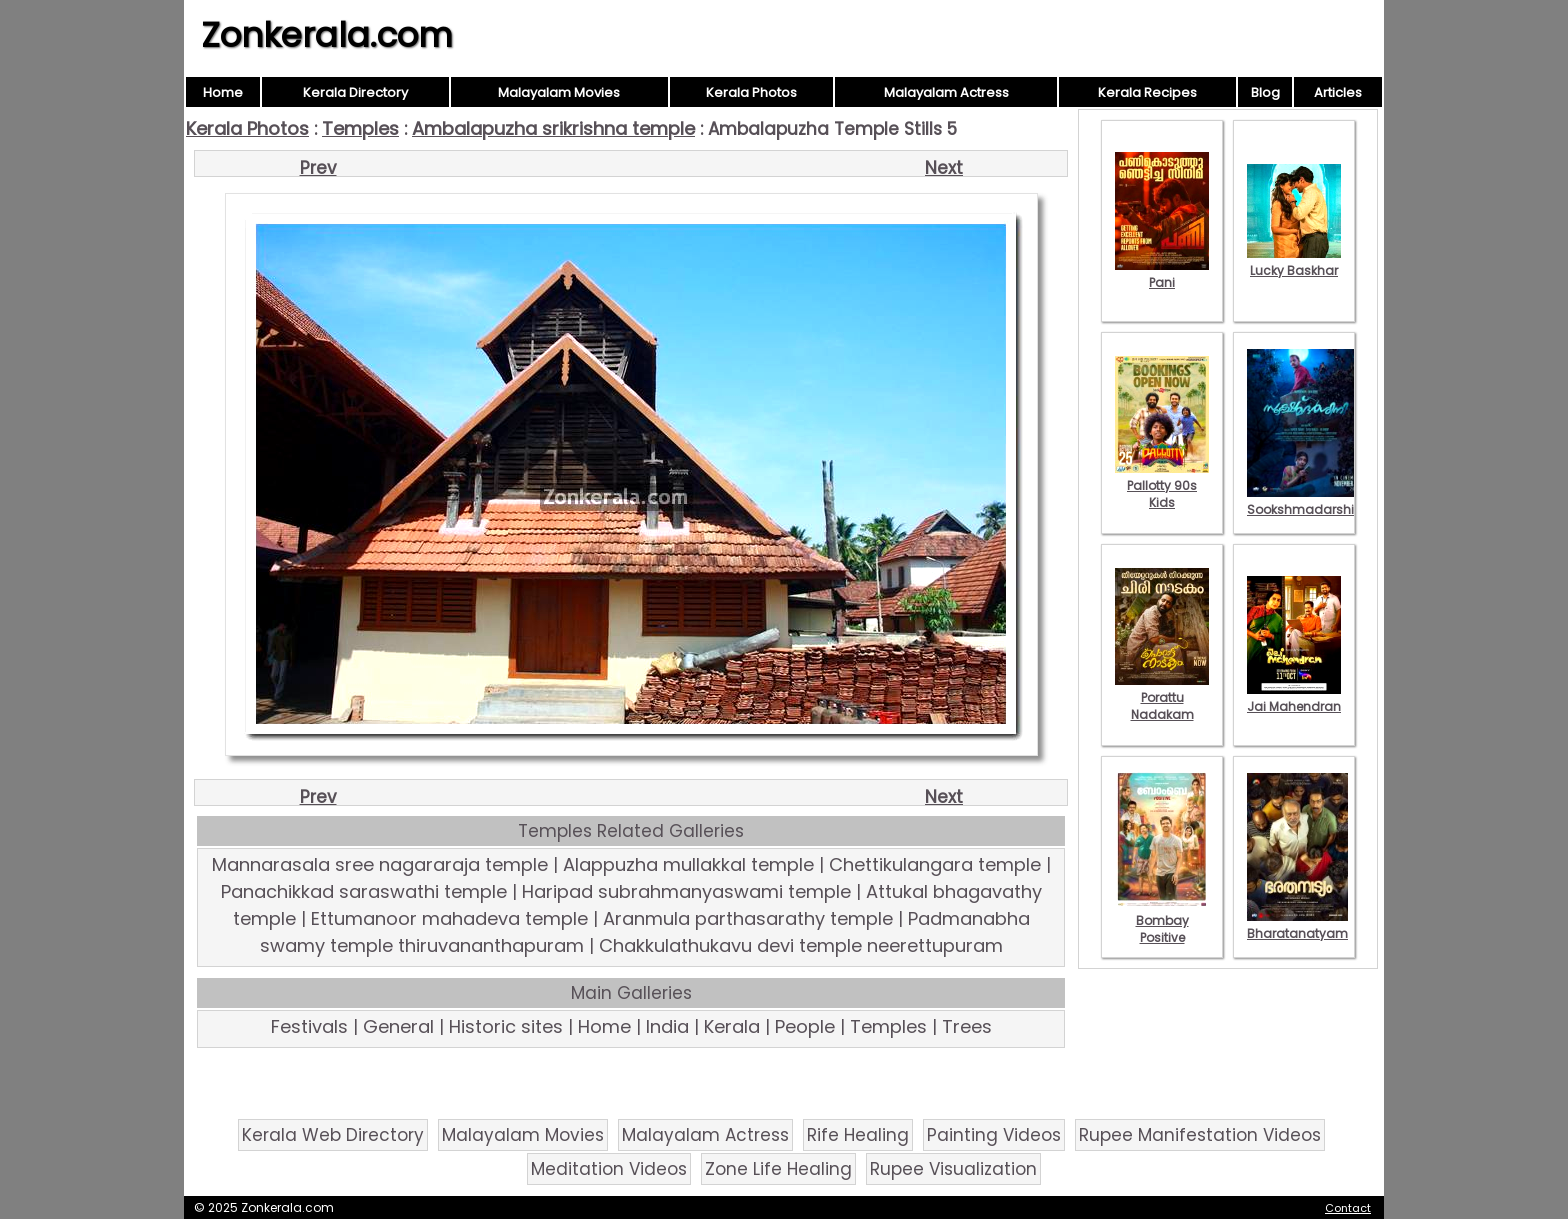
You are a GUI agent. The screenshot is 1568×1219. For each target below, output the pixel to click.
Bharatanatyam (1297, 925)
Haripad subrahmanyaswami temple (686, 891)
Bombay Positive (1162, 920)
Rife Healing (858, 1135)
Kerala (732, 1026)
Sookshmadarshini (1306, 501)
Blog (1265, 92)
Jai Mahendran (1294, 698)
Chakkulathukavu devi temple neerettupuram (801, 945)
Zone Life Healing (778, 1169)
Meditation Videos (609, 1169)
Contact (1348, 1208)
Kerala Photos (751, 92)
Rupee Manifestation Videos (1200, 1135)
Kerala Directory (355, 92)
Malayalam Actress (946, 92)
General (398, 1026)
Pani (1162, 274)
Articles (1338, 92)
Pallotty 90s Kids (1162, 485)
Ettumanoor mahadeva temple (449, 918)
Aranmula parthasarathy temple (748, 918)
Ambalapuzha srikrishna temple (553, 128)
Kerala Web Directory (333, 1135)
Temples (360, 128)
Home (223, 92)
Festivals (309, 1026)
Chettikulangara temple (935, 864)
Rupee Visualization (953, 1169)
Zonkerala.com (327, 35)
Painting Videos (994, 1135)
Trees (967, 1026)
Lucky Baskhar (1294, 262)
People (805, 1026)
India (667, 1026)
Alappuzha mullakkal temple (688, 864)
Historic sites (506, 1026)
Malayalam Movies (559, 92)
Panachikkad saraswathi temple (364, 891)
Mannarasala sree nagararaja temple (380, 864)
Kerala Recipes (1147, 92)
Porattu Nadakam (1162, 697)
